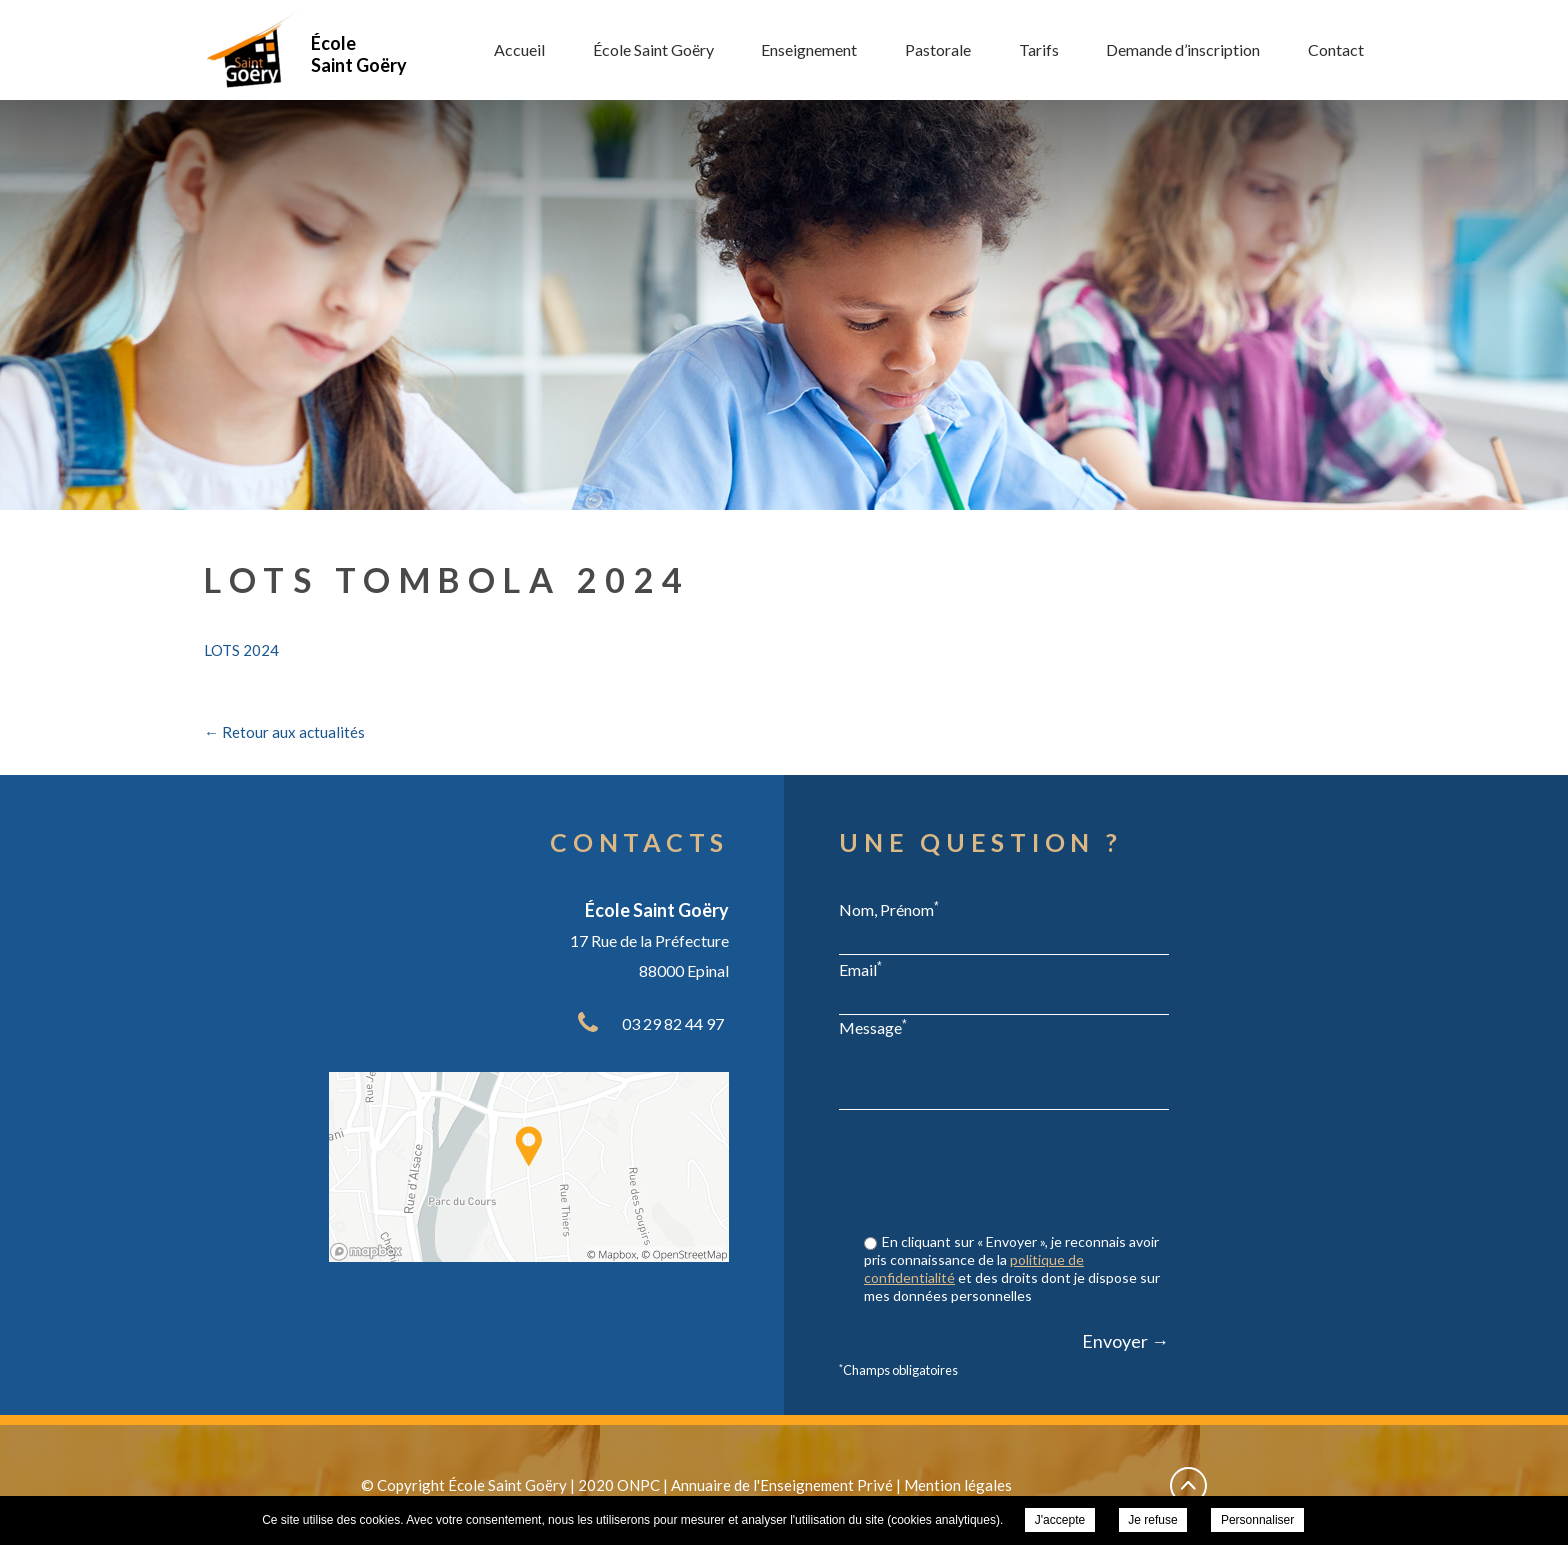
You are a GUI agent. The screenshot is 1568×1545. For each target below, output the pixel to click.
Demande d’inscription (1183, 49)
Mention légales (958, 1485)
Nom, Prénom (889, 909)
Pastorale (938, 49)
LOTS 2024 (241, 650)
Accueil (519, 49)
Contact (1336, 49)
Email (860, 969)
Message (873, 1027)
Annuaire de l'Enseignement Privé (782, 1485)
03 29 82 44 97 (673, 1023)
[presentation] (1017, 1174)
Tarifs (1039, 49)
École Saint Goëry (653, 49)
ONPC (638, 1485)
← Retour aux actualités (284, 732)
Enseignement (809, 49)
